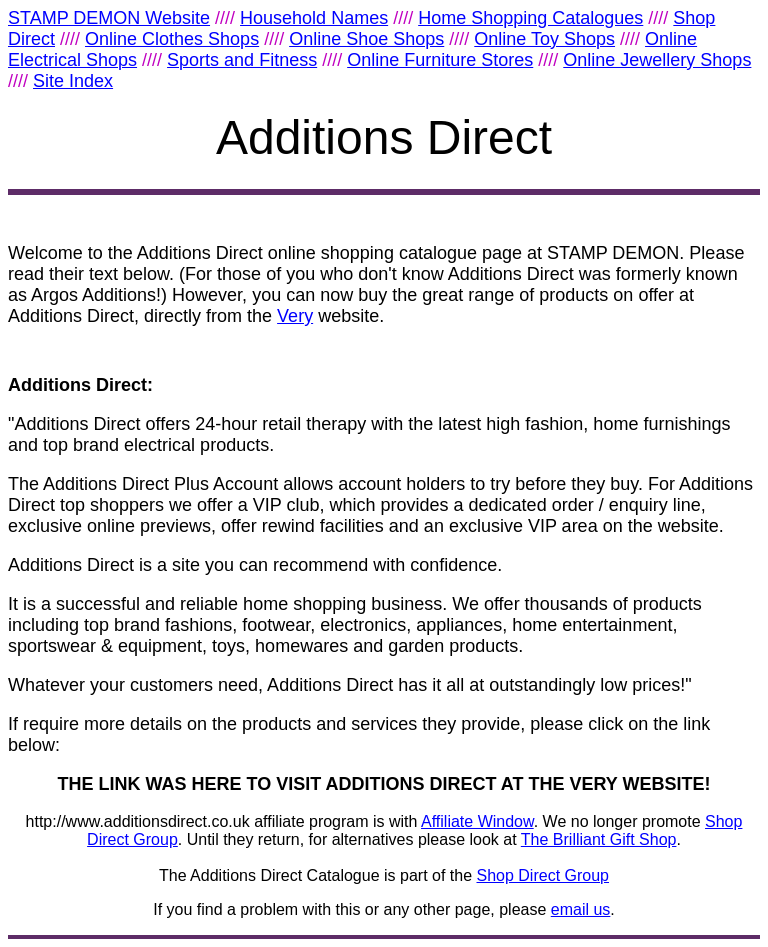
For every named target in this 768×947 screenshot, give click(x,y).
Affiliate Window (477, 821)
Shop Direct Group (543, 875)
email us (581, 909)
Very (295, 316)
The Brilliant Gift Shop (599, 839)
